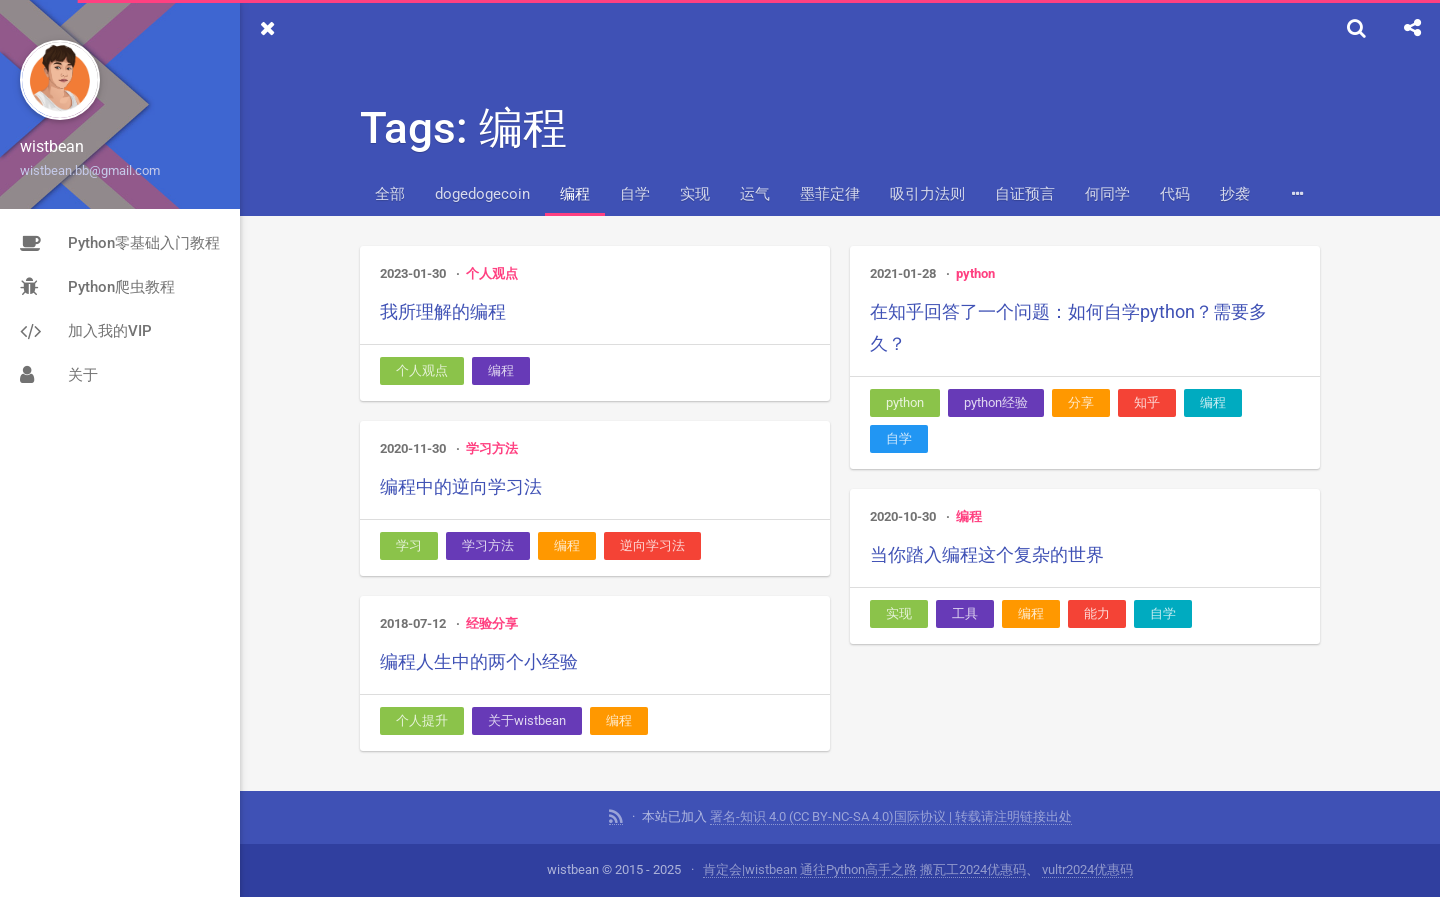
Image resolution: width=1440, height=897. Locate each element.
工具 (965, 613)
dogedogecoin (482, 194)
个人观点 (492, 273)
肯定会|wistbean (750, 869)
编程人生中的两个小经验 (479, 661)
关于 (59, 375)
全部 (390, 194)
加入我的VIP (86, 331)
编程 (575, 194)
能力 (1097, 613)
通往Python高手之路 (858, 869)
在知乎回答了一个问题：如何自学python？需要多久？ (1068, 327)
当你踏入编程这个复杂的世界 (987, 554)
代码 (1175, 194)
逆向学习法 (652, 545)
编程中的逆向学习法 (461, 486)
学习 (409, 545)
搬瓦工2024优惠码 (973, 869)
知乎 (1147, 402)
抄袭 (1235, 194)
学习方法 (492, 448)
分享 (1081, 402)
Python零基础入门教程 (120, 243)
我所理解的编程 (443, 311)
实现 (695, 194)
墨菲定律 (830, 194)
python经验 (996, 402)
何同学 (1107, 194)
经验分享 (492, 623)
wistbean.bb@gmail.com (90, 170)
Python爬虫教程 (97, 287)
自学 (635, 194)
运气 (755, 194)
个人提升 (422, 720)
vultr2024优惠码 (1087, 869)
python (975, 273)
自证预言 (1025, 194)
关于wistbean (527, 720)
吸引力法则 (927, 194)
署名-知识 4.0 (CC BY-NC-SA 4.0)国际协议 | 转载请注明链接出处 (891, 816)
